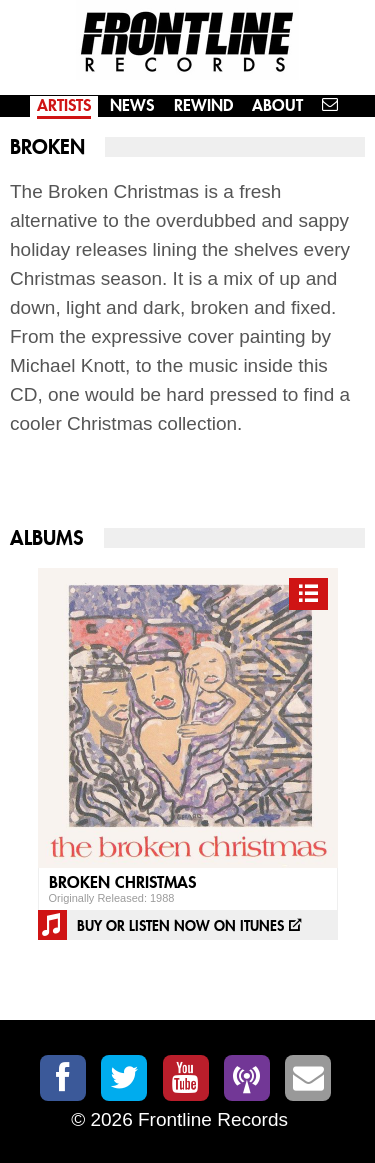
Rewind (203, 106)
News (132, 106)
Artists (64, 106)
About (277, 106)
